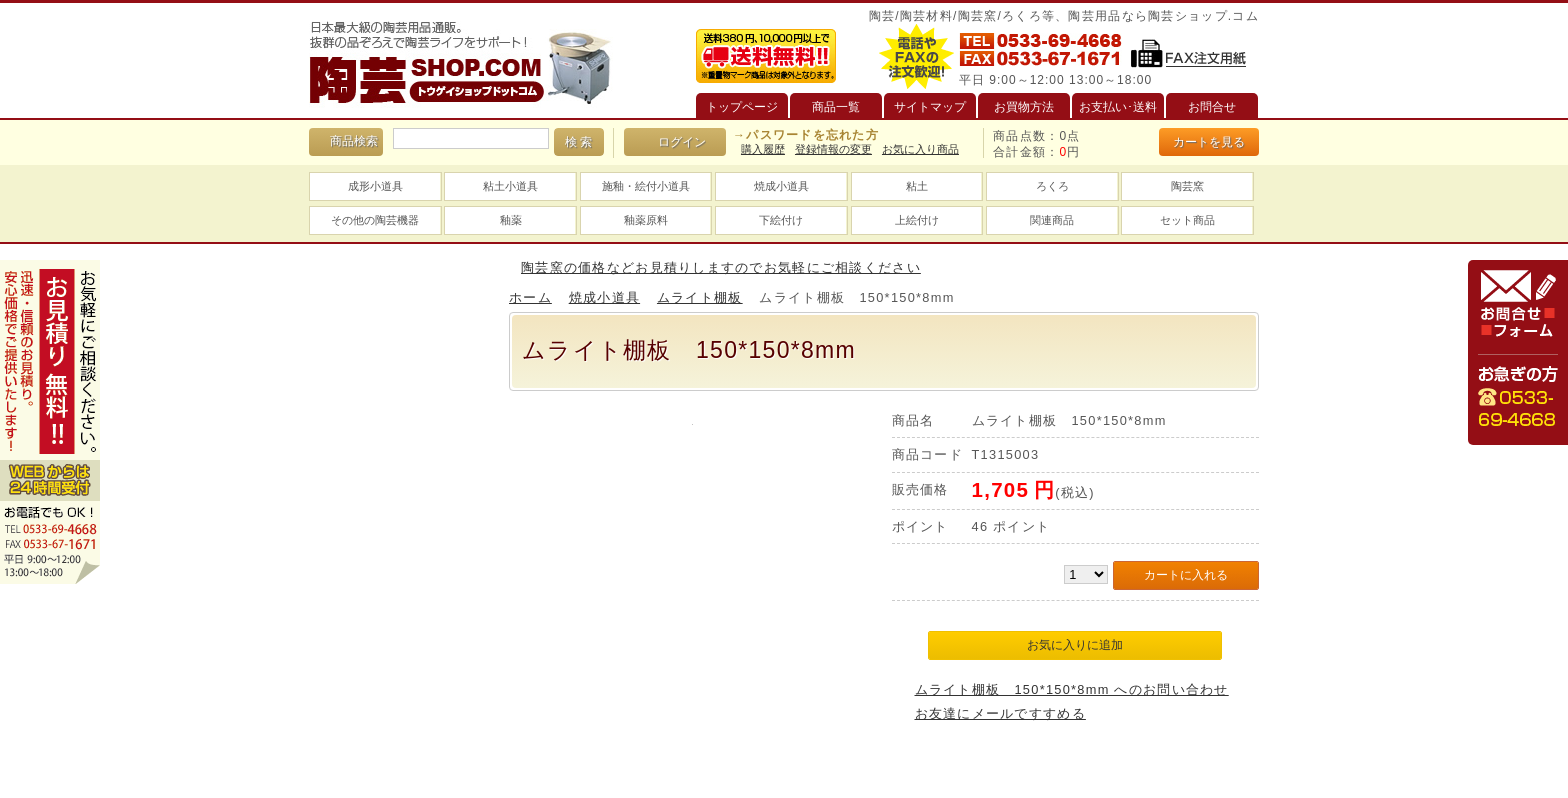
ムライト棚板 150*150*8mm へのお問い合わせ (1072, 689)
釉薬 (511, 220)
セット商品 (1187, 220)
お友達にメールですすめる (1000, 713)
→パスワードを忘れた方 (806, 135)
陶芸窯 (1187, 186)
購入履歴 (763, 149)
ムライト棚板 (700, 297)
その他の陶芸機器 (375, 220)
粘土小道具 (510, 186)
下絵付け (781, 220)
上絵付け (917, 220)
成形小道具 (375, 186)
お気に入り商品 (920, 149)
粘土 (917, 186)
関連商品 (1052, 220)
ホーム (530, 297)
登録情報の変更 (833, 149)
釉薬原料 (646, 220)
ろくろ (1052, 186)
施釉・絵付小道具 (646, 186)
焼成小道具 (781, 186)
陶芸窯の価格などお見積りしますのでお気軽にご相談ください (721, 267)
